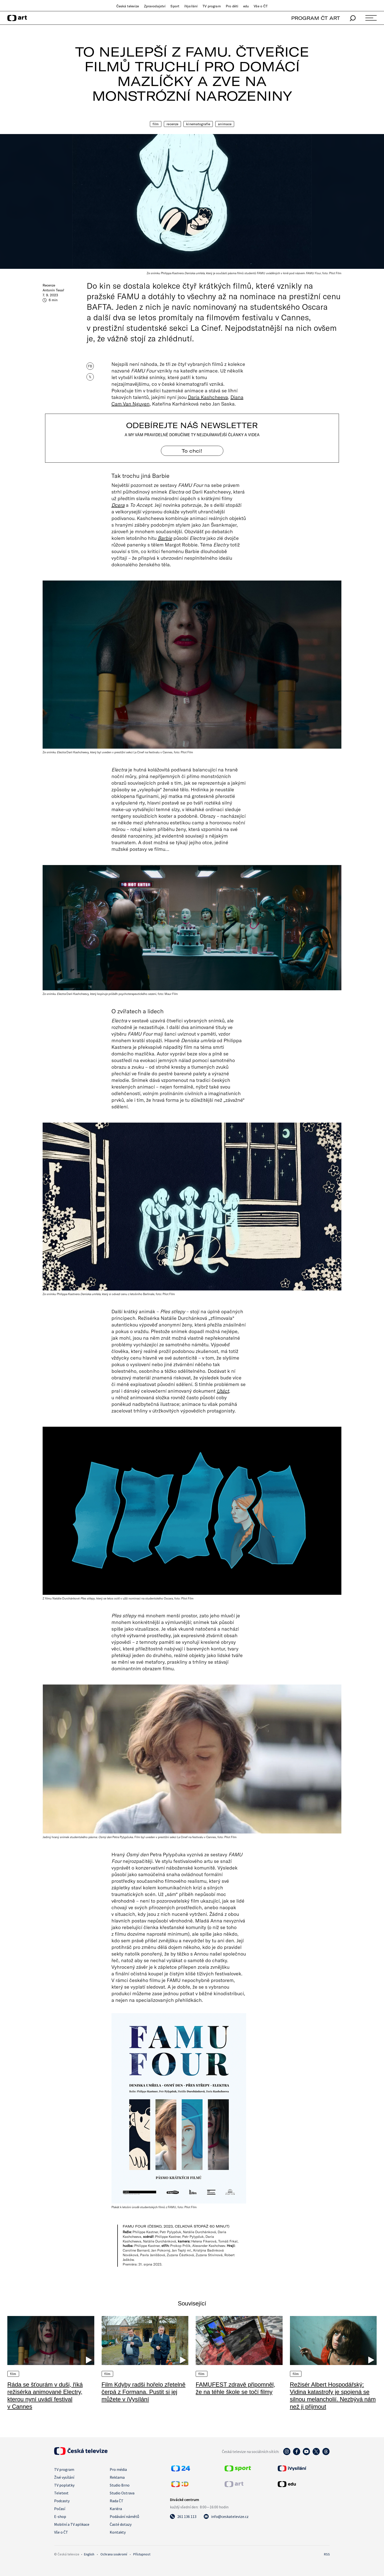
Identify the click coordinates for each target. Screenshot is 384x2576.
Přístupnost (141, 2554)
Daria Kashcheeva (208, 397)
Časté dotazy (121, 2524)
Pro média (118, 2469)
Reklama (117, 2477)
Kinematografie (198, 124)
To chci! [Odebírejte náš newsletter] (192, 451)
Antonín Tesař (53, 290)
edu (246, 6)
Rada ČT (116, 2500)
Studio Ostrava (122, 2492)
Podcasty (62, 2500)
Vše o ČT (261, 6)
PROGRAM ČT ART (315, 18)
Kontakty (118, 2532)
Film (156, 124)
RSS (327, 2554)
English (89, 2554)
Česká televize (127, 6)
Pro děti (232, 6)
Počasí (59, 2508)
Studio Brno (120, 2485)
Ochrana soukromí (113, 2554)
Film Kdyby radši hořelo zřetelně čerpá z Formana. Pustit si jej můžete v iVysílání (144, 2392)
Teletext (61, 2492)
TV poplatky (64, 2485)
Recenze (172, 124)
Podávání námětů (124, 2516)
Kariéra (116, 2508)
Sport (174, 6)
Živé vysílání (64, 2477)
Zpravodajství (155, 6)
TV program (212, 6)
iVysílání (191, 6)
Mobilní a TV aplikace (71, 2524)
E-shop (60, 2516)
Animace (224, 124)
